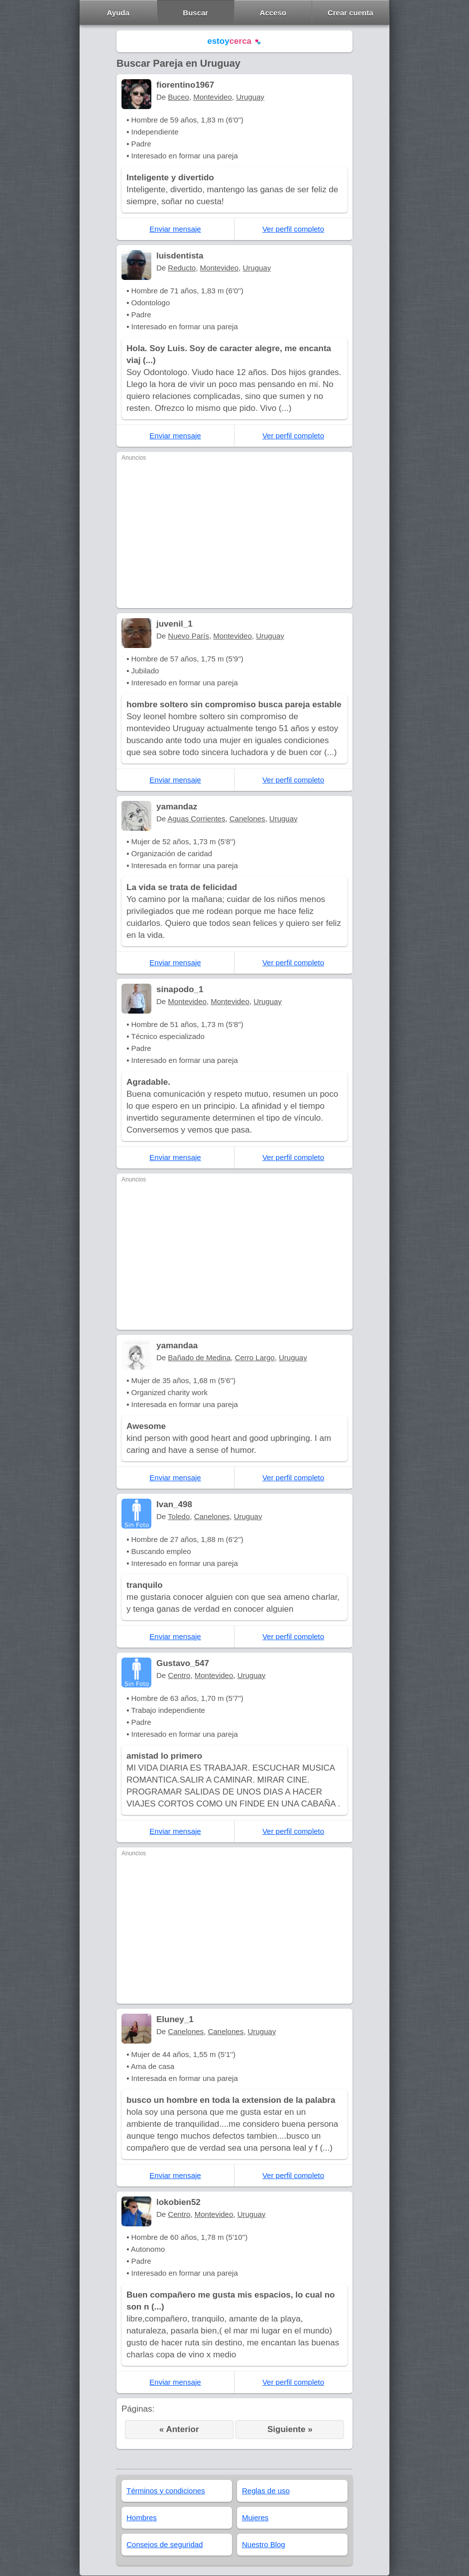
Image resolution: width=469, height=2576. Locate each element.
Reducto (182, 267)
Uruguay (250, 97)
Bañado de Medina (199, 1357)
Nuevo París (188, 636)
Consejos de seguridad (164, 2544)
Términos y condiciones (165, 2490)
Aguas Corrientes (197, 818)
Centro (179, 1675)
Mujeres (255, 2517)
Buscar (195, 12)
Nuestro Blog (263, 2544)
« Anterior (179, 2429)
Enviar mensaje (175, 229)
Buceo (178, 97)
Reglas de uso (266, 2490)
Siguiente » (290, 2429)
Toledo (179, 1516)
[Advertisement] (234, 533)
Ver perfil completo (293, 229)
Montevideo (212, 97)
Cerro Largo (255, 1357)
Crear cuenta (350, 12)
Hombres (141, 2517)
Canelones (247, 818)
